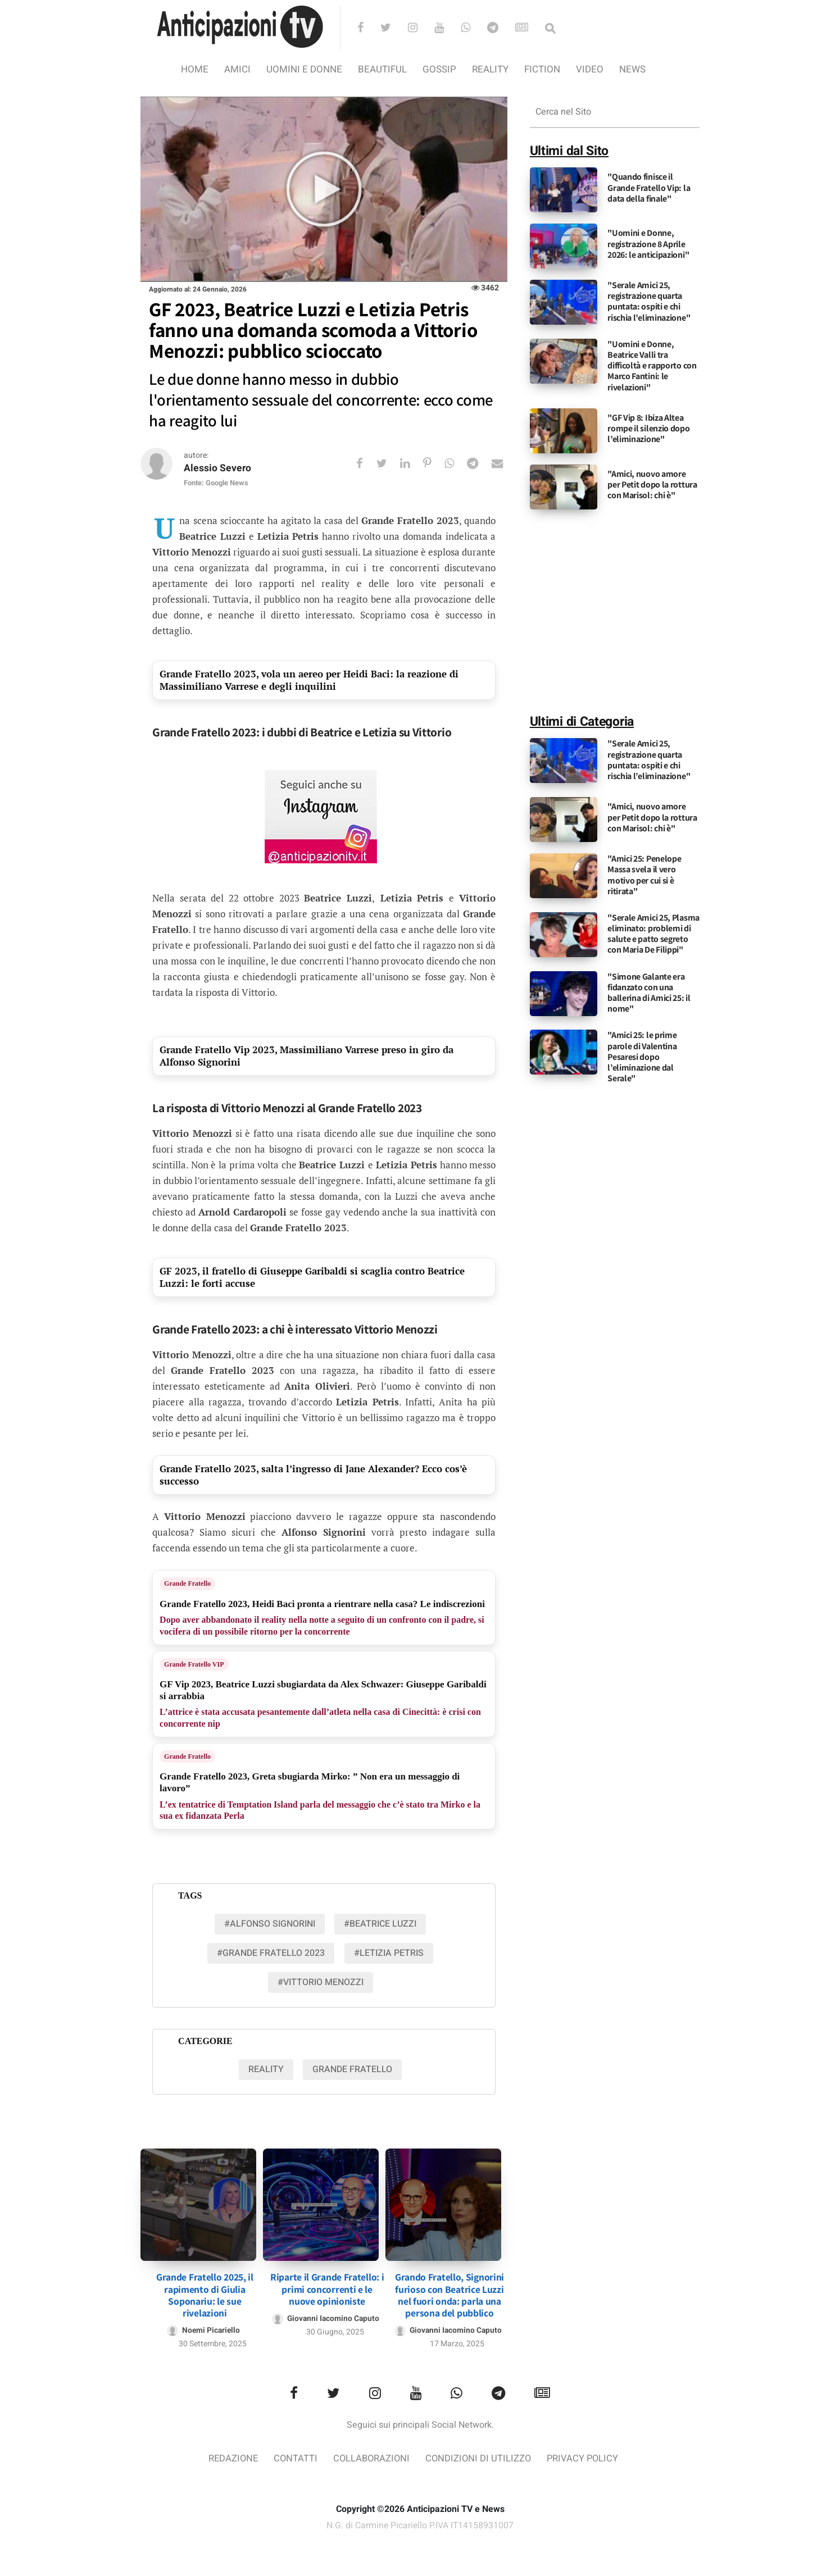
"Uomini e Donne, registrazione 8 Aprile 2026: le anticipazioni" (648, 243)
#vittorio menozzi (321, 1983)
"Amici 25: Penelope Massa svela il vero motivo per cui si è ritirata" (644, 875)
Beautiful (382, 69)
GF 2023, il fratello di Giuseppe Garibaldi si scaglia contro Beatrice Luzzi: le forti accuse (312, 1277)
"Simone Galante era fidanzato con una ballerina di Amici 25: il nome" (649, 993)
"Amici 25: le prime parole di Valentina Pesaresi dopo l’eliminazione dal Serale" (641, 1056)
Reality (490, 69)
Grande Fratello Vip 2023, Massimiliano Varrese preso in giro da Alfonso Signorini (306, 1056)
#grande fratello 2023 (271, 1953)
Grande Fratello (187, 1584)
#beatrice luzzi (380, 1924)
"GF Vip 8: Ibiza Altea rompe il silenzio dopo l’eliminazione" (648, 428)
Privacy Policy (585, 2458)
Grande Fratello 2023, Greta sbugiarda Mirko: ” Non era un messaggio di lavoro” (310, 1783)
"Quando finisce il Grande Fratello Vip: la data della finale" (648, 187)
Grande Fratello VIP (194, 1664)
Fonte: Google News (216, 483)
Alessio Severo (218, 468)
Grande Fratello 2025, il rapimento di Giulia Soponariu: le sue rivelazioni (204, 2293)
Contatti (293, 2458)
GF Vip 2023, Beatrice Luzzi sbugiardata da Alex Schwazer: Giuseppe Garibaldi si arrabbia (323, 1690)
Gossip (439, 69)
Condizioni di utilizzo (479, 2458)
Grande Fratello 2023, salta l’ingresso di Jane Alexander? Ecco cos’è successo (313, 1475)
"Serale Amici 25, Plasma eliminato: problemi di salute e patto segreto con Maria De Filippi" (653, 934)
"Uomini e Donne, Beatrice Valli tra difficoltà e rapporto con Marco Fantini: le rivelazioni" (652, 365)
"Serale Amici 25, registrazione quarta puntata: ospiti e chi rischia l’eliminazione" (648, 301)
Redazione (230, 2458)
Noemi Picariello (210, 2328)
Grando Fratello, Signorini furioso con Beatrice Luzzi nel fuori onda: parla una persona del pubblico (449, 2293)
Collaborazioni (371, 2458)
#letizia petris (389, 1953)
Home (194, 69)
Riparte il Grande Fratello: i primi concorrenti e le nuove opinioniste (327, 2287)
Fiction (542, 69)
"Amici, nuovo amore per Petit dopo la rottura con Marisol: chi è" (652, 484)
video (589, 69)
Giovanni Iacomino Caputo (333, 2317)
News (632, 69)
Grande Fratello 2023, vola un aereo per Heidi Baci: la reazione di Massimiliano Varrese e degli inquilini (309, 680)
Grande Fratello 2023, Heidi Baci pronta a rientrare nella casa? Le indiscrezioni (322, 1604)
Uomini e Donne (304, 69)
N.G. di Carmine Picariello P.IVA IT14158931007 (420, 2524)
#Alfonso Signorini (269, 1924)
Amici (237, 69)
